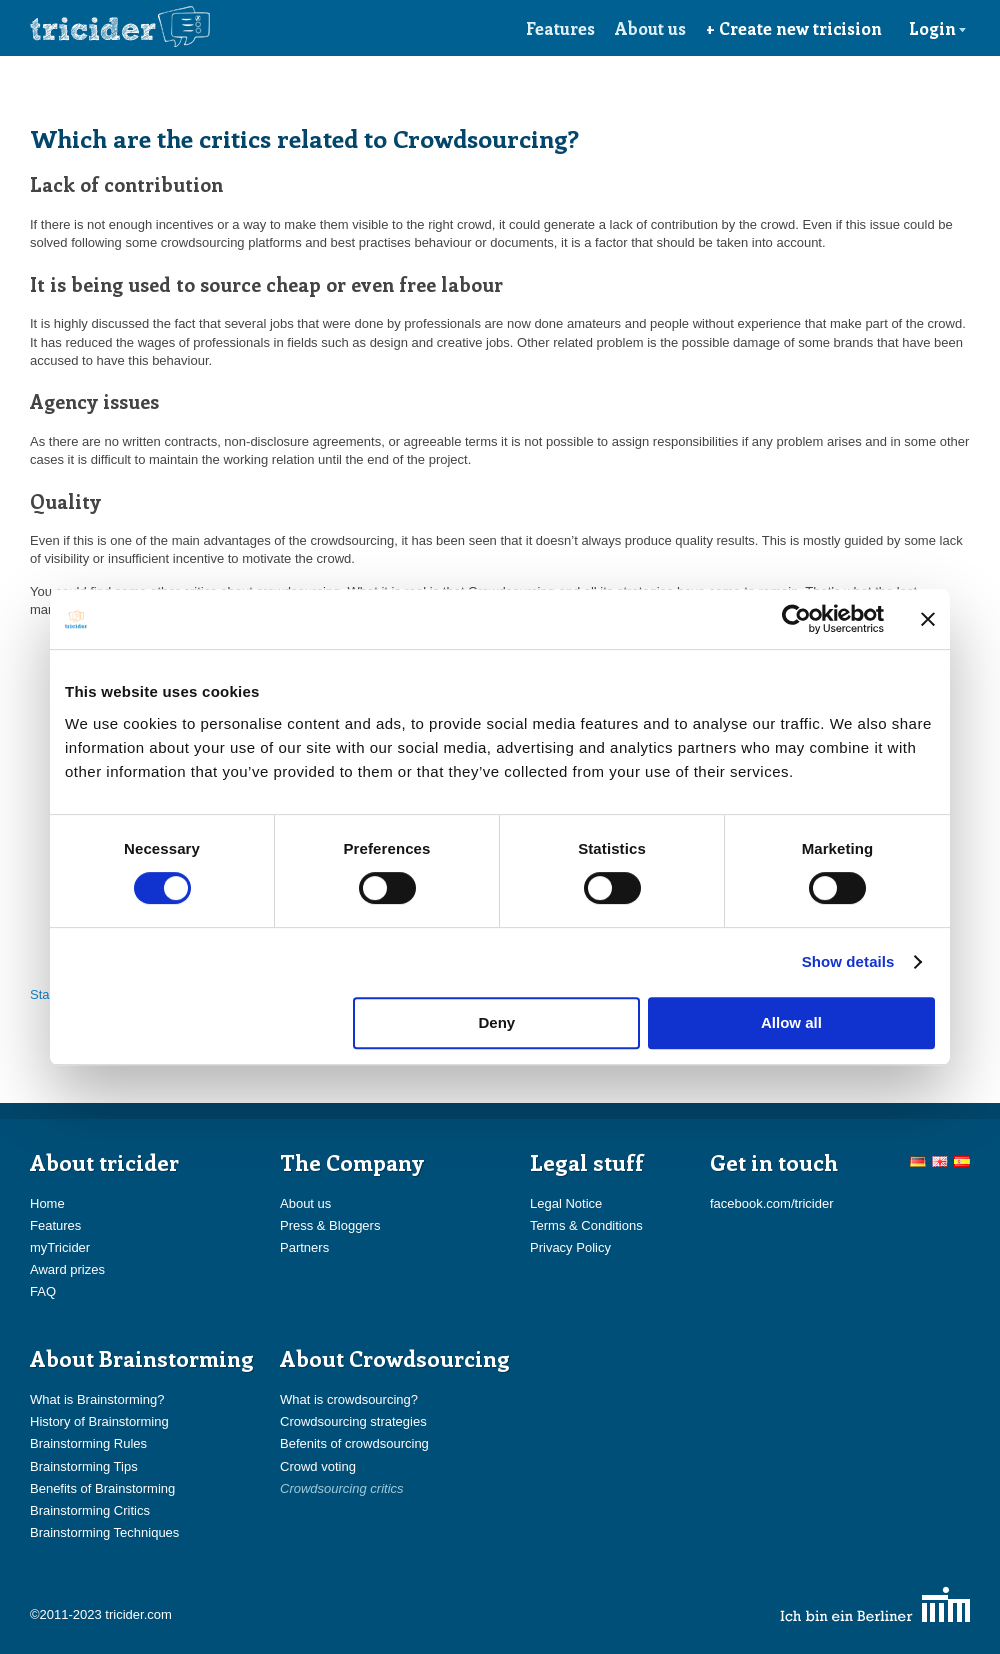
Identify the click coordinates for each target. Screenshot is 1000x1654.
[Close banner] (928, 619)
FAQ (43, 1291)
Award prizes (67, 1269)
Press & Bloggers (330, 1225)
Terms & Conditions (586, 1225)
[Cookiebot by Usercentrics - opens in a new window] (796, 619)
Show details (848, 961)
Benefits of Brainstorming (102, 1488)
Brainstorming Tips (84, 1466)
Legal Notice (566, 1203)
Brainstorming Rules (88, 1443)
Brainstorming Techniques (104, 1532)
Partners (304, 1247)
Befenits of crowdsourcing (354, 1443)
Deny (497, 1022)
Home (47, 1203)
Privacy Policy (570, 1247)
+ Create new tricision (794, 28)
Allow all (791, 1022)
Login (938, 28)
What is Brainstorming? (97, 1399)
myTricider (60, 1247)
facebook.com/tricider (772, 1203)
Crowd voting (318, 1466)
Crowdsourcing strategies (353, 1421)
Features (560, 28)
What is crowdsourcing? (349, 1399)
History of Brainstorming (99, 1421)
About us (650, 28)
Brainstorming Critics (90, 1510)
